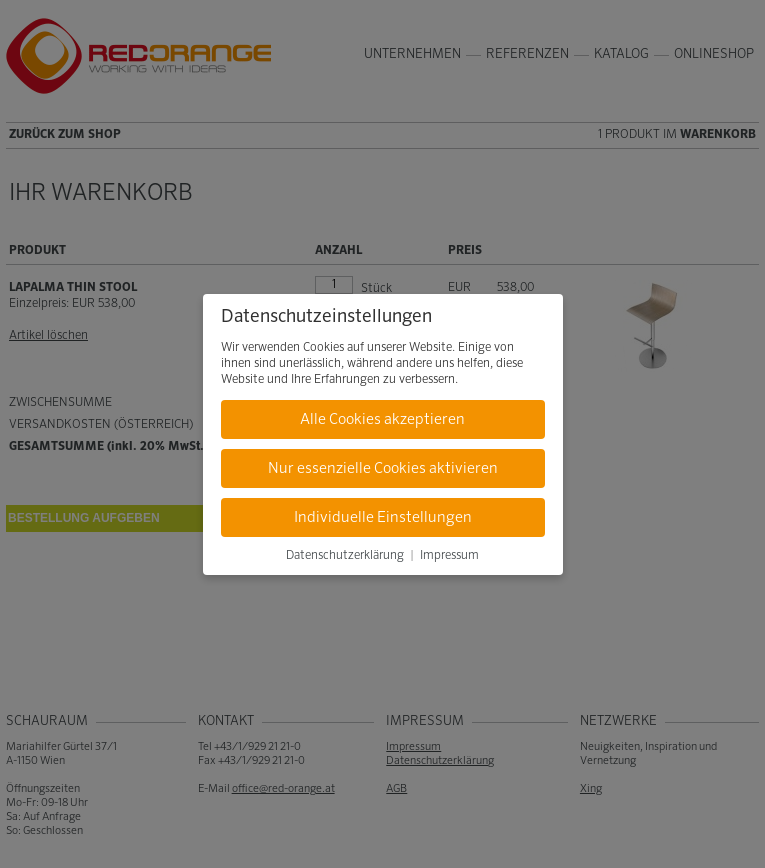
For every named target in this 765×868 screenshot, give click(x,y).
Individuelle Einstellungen (383, 517)
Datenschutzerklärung (345, 556)
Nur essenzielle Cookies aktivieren (383, 468)
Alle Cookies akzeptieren (382, 419)
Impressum (449, 556)
